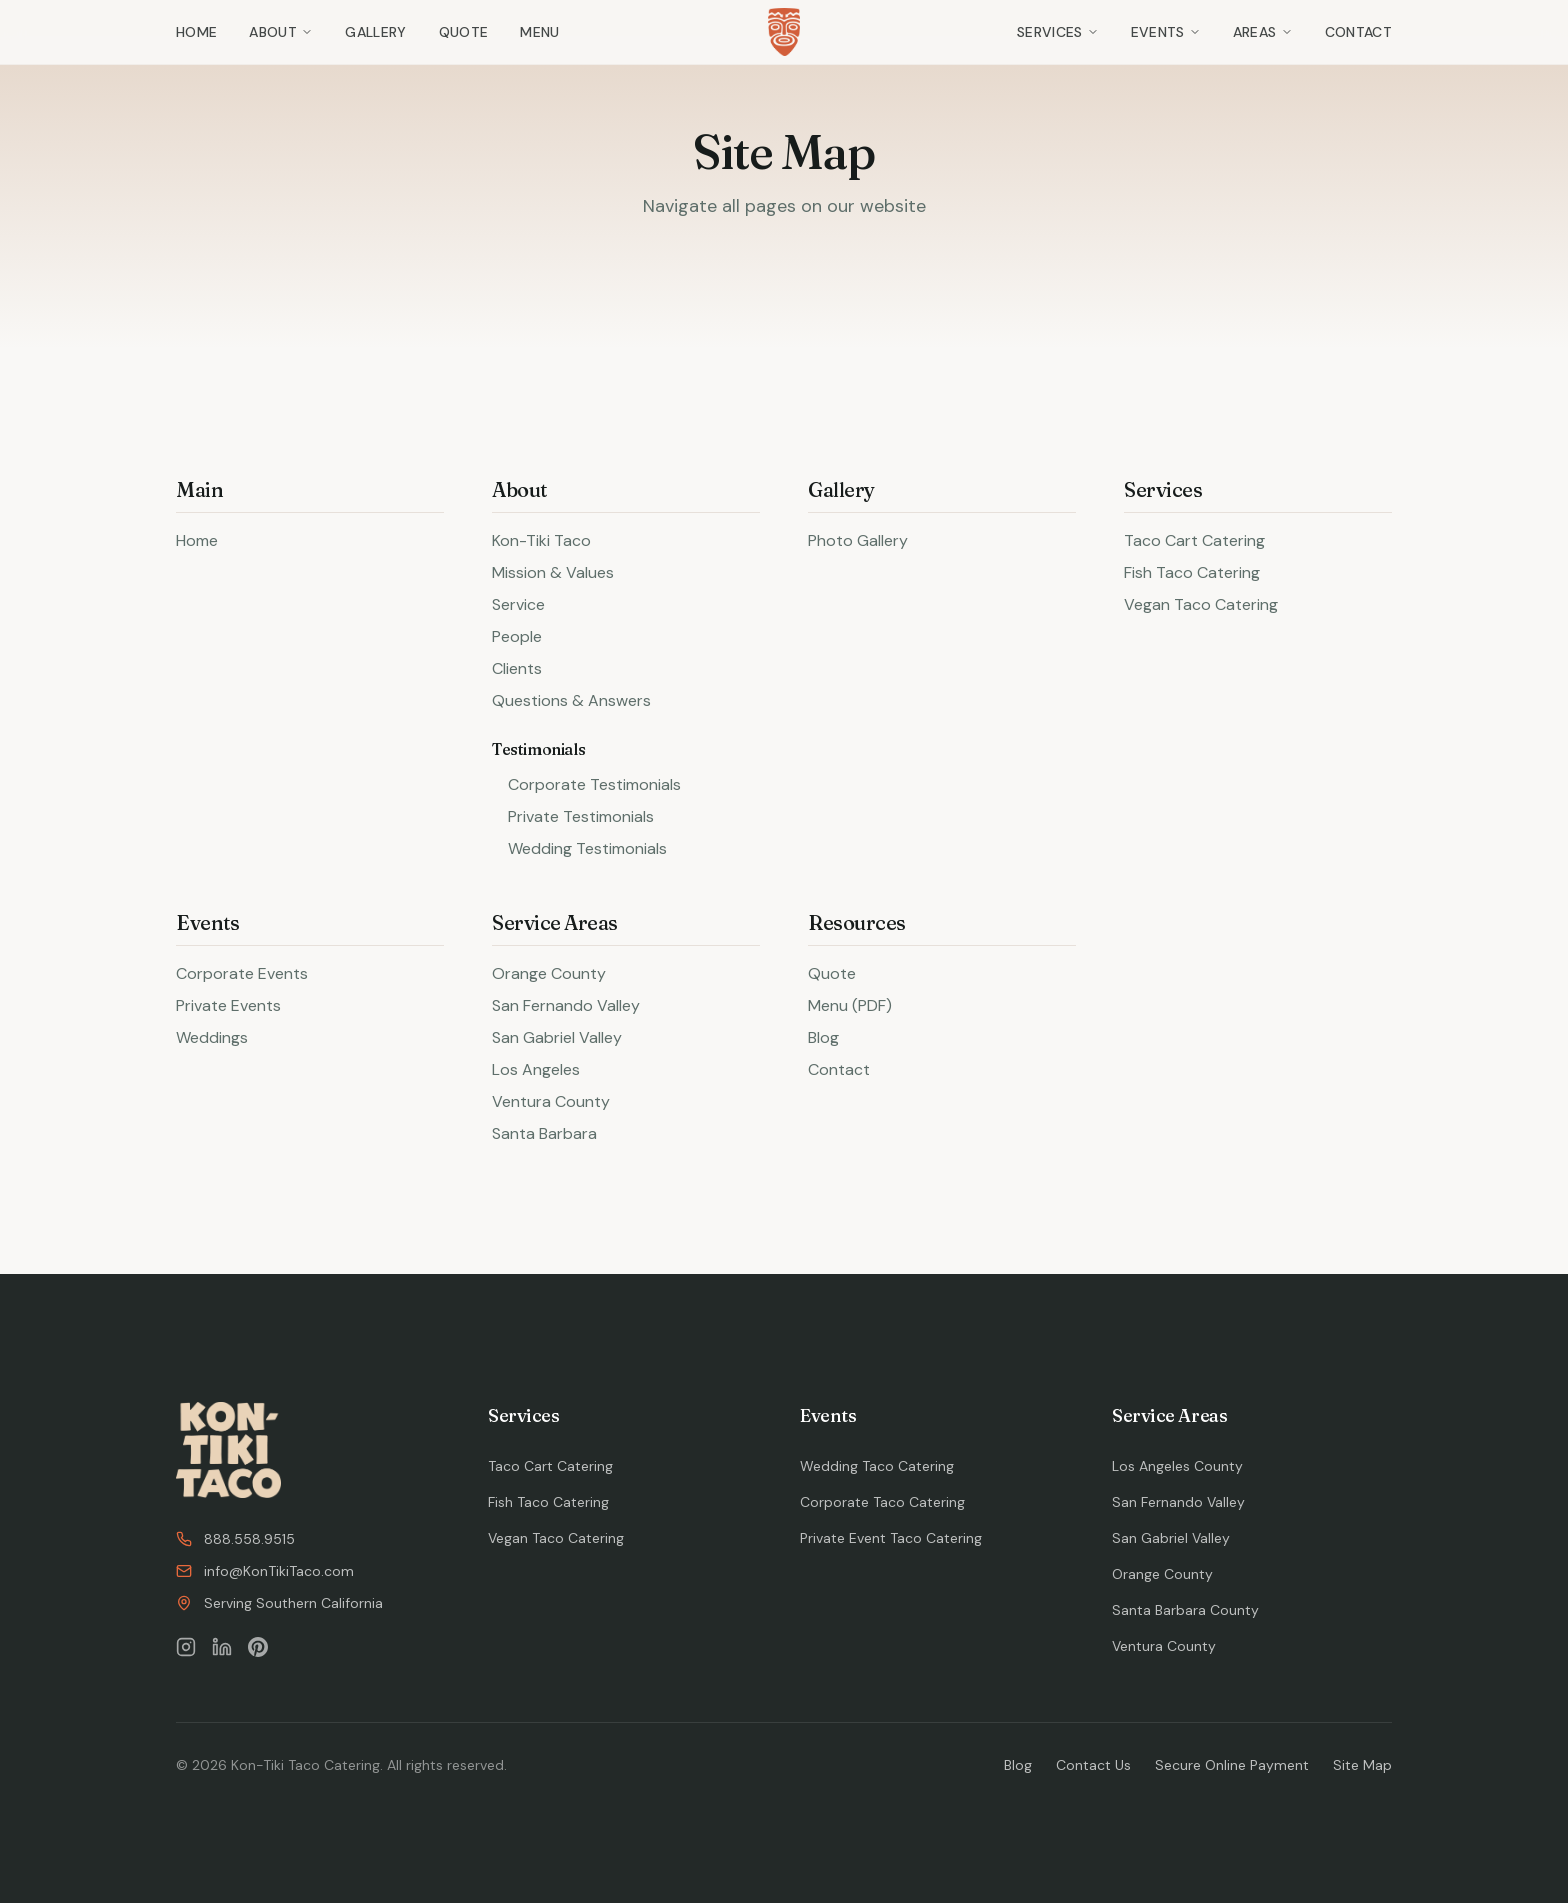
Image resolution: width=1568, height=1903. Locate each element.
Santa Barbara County (1185, 1610)
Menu (539, 32)
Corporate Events (242, 973)
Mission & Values (553, 572)
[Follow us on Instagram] (186, 1647)
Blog (823, 1037)
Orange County (549, 973)
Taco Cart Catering (1194, 540)
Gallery (375, 32)
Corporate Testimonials (594, 784)
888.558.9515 (235, 1539)
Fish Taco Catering (1192, 572)
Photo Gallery (858, 540)
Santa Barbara (544, 1133)
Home (196, 32)
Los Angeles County (1177, 1466)
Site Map (1362, 1765)
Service (518, 604)
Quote (464, 32)
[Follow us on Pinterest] (258, 1647)
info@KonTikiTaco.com (265, 1571)
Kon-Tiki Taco (541, 540)
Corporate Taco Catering (882, 1502)
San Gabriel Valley (557, 1037)
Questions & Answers (571, 700)
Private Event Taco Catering (891, 1538)
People (517, 636)
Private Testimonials (581, 816)
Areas (1263, 32)
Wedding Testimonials (587, 848)
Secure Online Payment (1232, 1765)
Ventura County (551, 1101)
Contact (1358, 32)
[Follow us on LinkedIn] (222, 1647)
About (281, 32)
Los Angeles (536, 1069)
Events (1166, 32)
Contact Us (1093, 1765)
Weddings (212, 1037)
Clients (517, 668)
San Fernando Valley (566, 1005)
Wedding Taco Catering (877, 1466)
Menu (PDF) (850, 1005)
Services (1058, 32)
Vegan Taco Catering (1201, 604)
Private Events (228, 1005)
